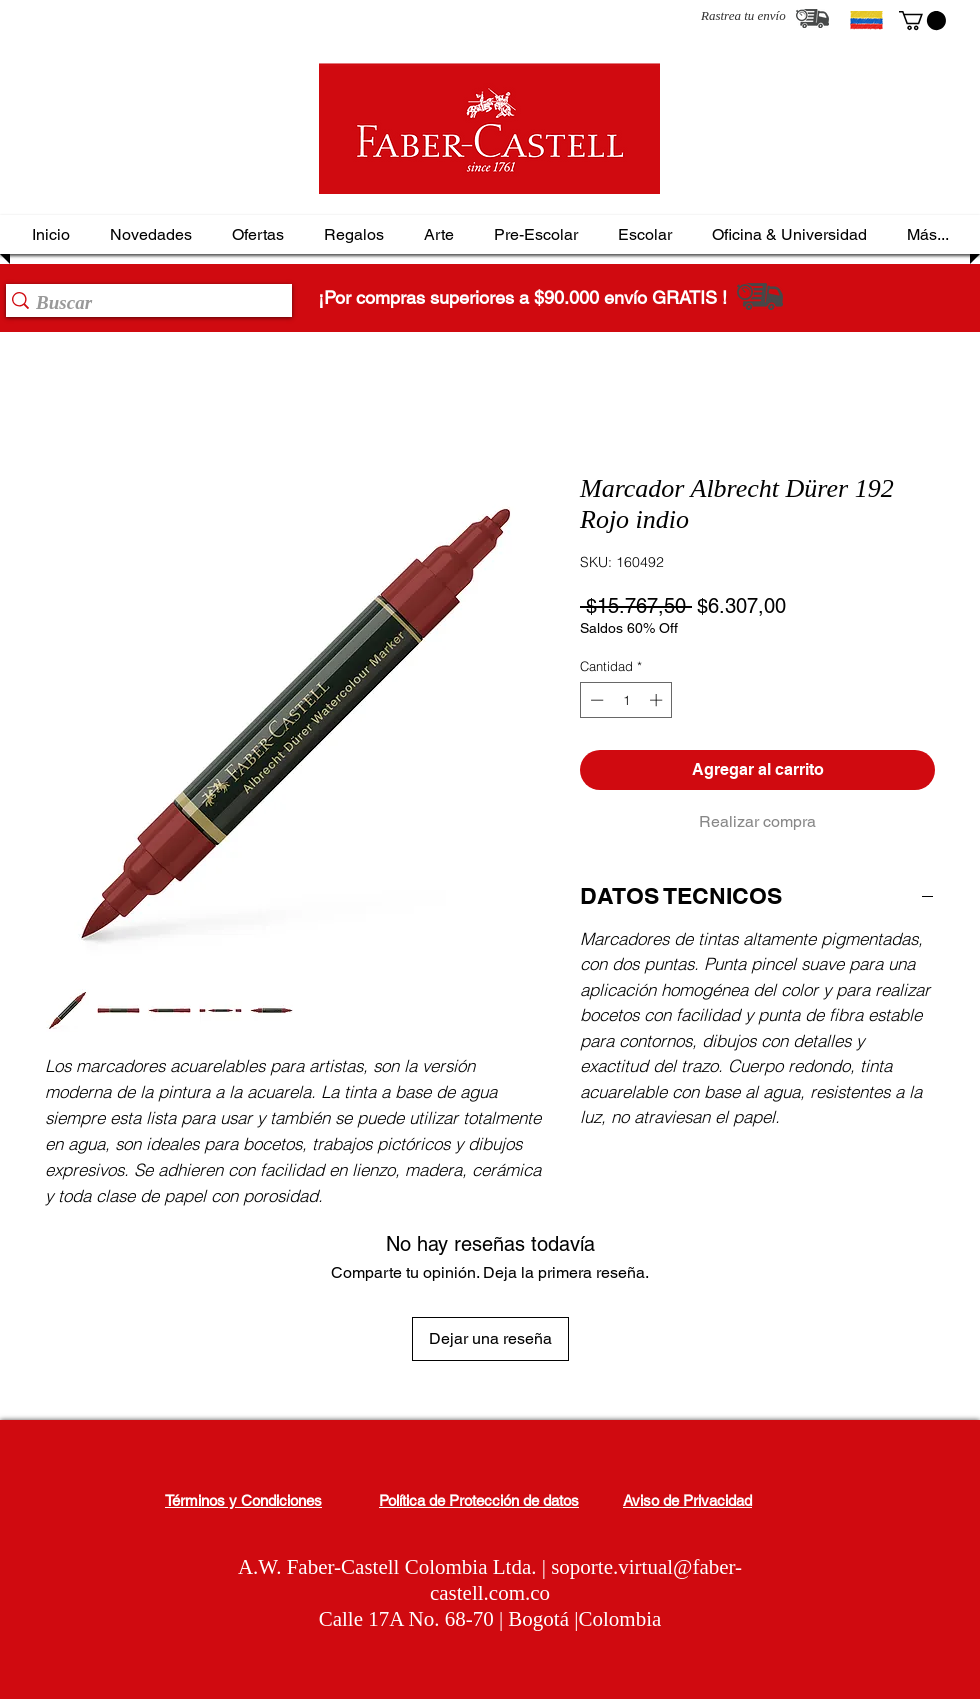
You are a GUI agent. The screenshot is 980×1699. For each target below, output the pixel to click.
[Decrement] (595, 700)
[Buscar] (143, 303)
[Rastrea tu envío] (812, 18)
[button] (922, 20)
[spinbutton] (626, 700)
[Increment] (658, 700)
